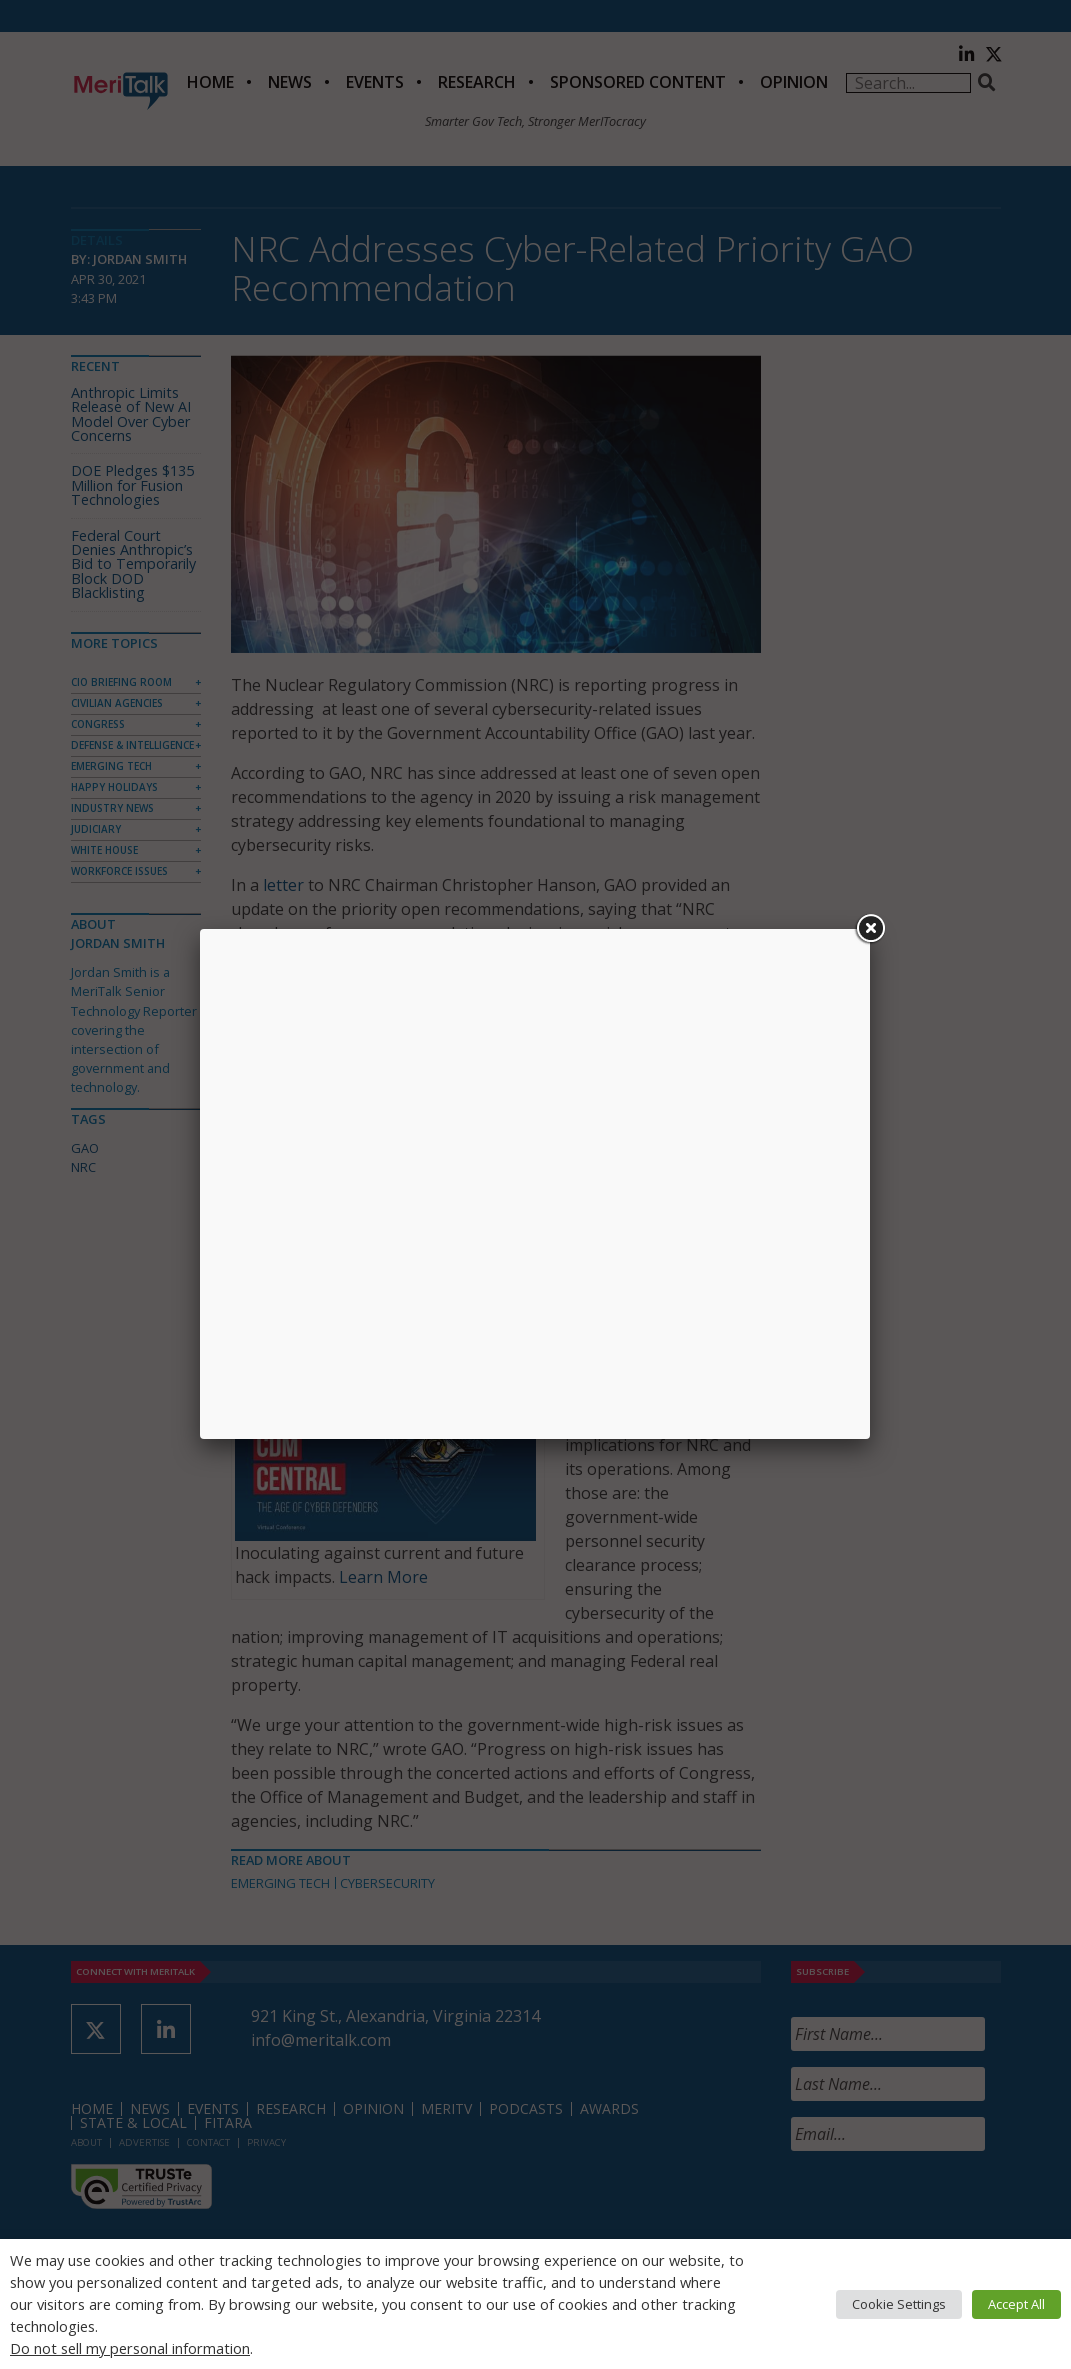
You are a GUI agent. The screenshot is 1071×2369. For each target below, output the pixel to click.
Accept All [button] (1016, 2304)
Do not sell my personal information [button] (130, 2348)
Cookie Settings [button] (899, 2304)
